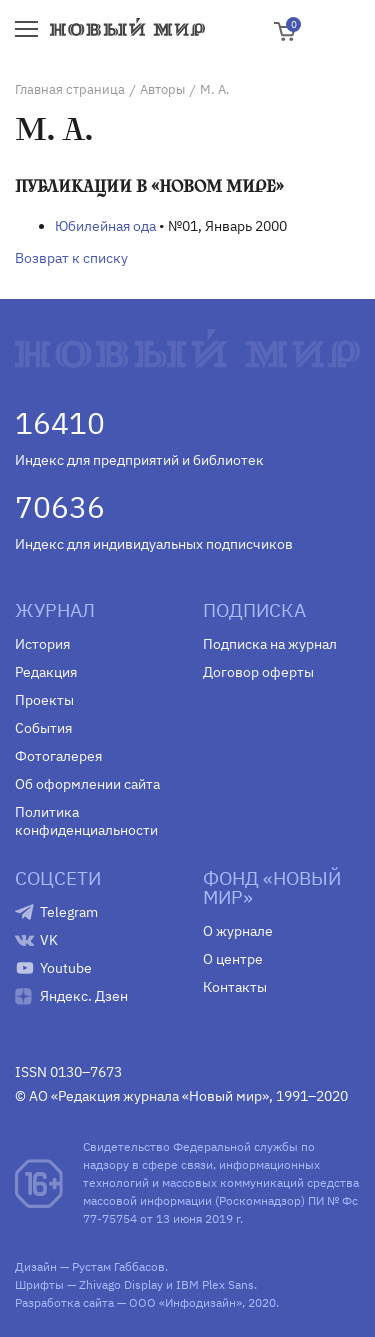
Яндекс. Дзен (84, 996)
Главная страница (70, 89)
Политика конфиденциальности (86, 821)
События (43, 728)
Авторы (162, 89)
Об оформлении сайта (87, 784)
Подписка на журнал (270, 644)
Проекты (44, 700)
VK (49, 940)
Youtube (66, 968)
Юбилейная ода (105, 226)
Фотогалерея (58, 756)
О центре (233, 959)
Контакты (235, 987)
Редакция (46, 672)
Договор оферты (258, 672)
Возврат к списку (71, 258)
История (42, 644)
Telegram (69, 912)
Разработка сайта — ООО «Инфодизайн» (128, 1302)
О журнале (238, 931)
